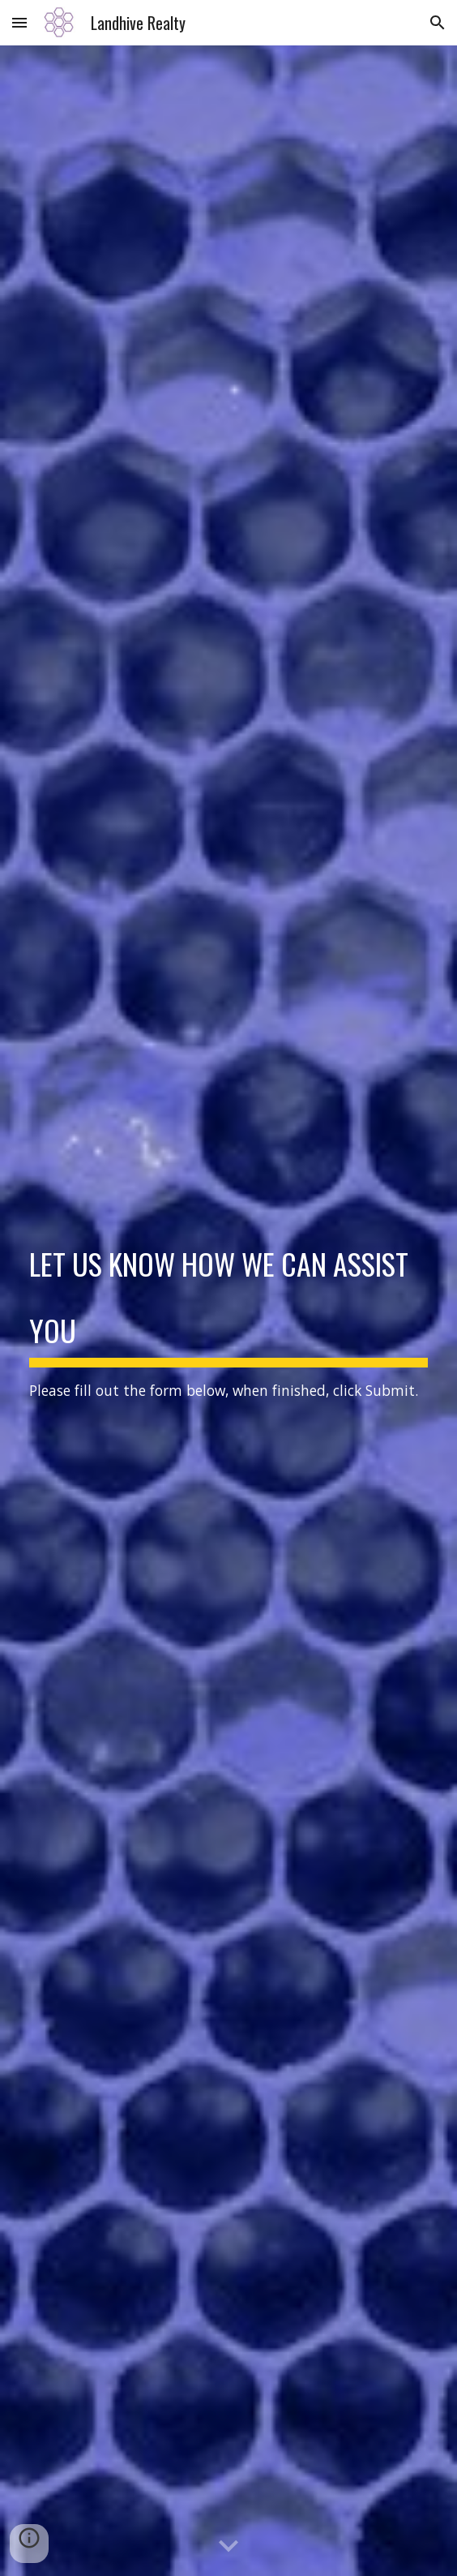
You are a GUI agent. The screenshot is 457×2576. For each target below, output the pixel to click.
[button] (19, 22)
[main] (228, 1311)
